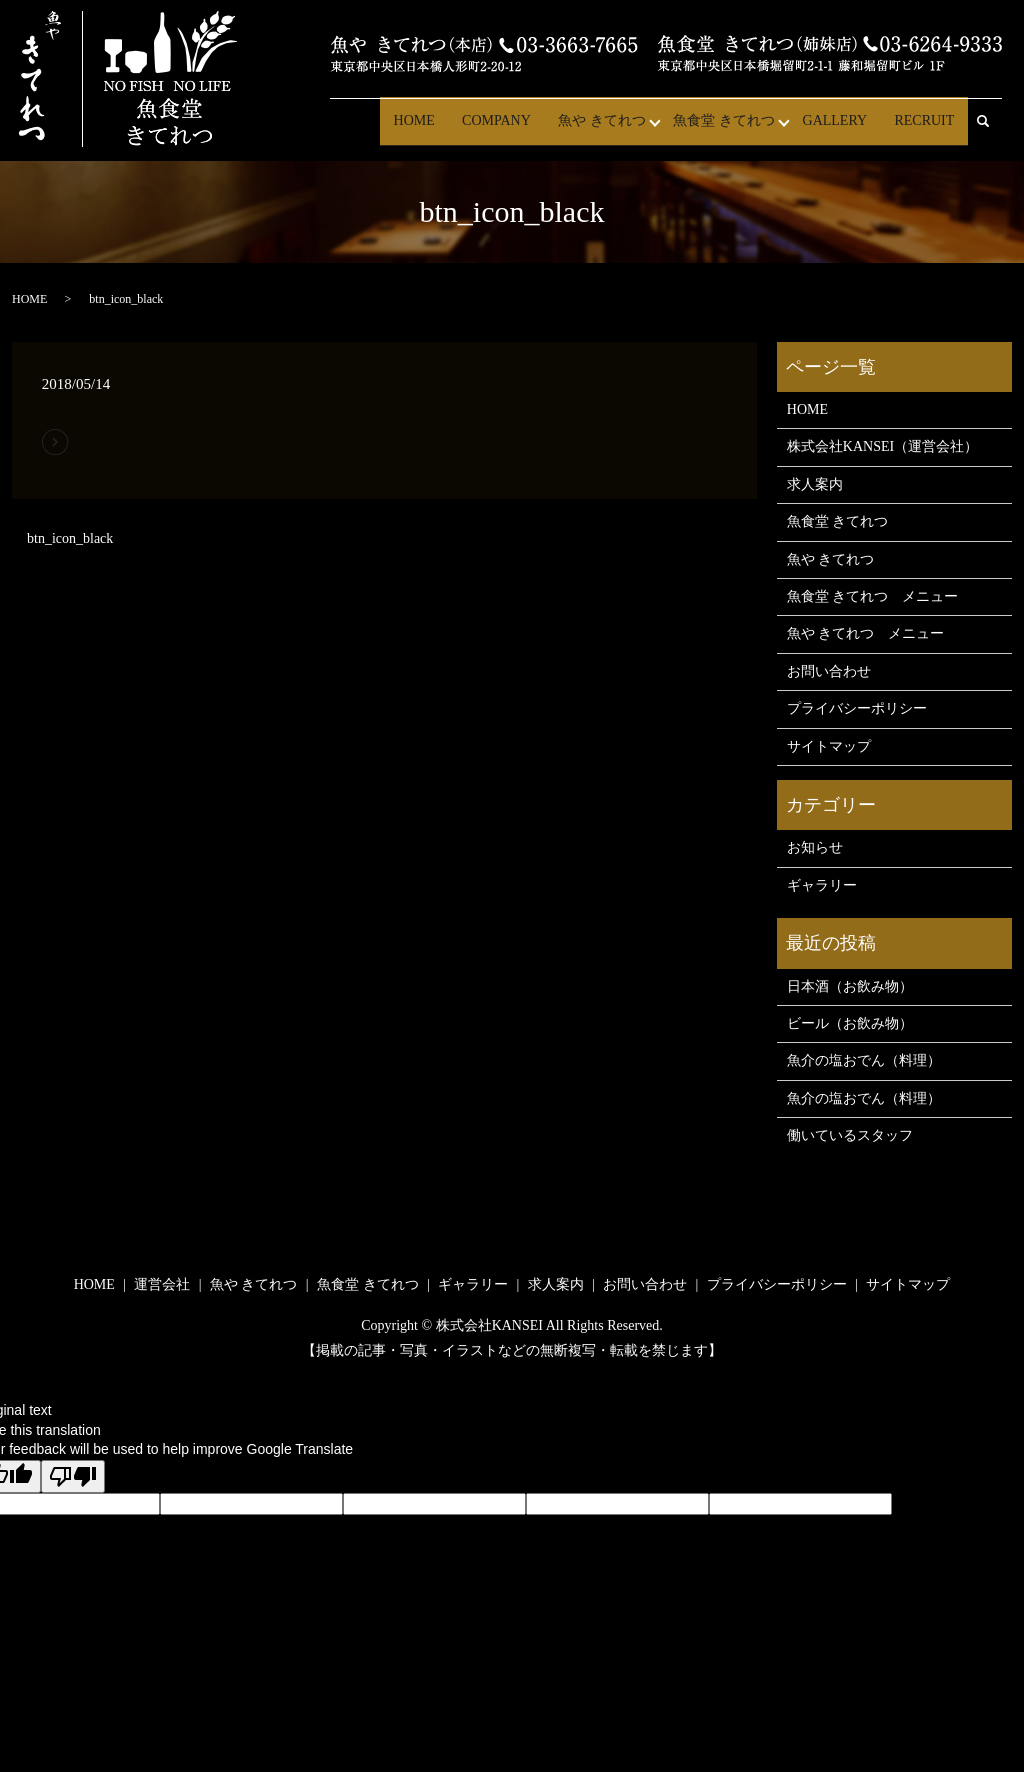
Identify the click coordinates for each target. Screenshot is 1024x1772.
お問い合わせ (829, 671)
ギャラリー (822, 885)
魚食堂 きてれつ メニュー (873, 596)
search (992, 130)
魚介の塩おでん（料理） (864, 1060)
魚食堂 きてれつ (734, 129)
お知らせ (815, 847)
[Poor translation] (73, 1476)
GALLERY (842, 129)
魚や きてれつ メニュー (866, 633)
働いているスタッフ (850, 1135)
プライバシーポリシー (857, 708)
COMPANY (514, 129)
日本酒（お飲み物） (850, 986)
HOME (436, 129)
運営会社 (162, 1284)
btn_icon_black (70, 538)
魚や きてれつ (615, 129)
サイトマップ (829, 746)
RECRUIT (927, 129)
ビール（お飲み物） (850, 1023)
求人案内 (815, 484)
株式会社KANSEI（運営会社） (882, 446)
